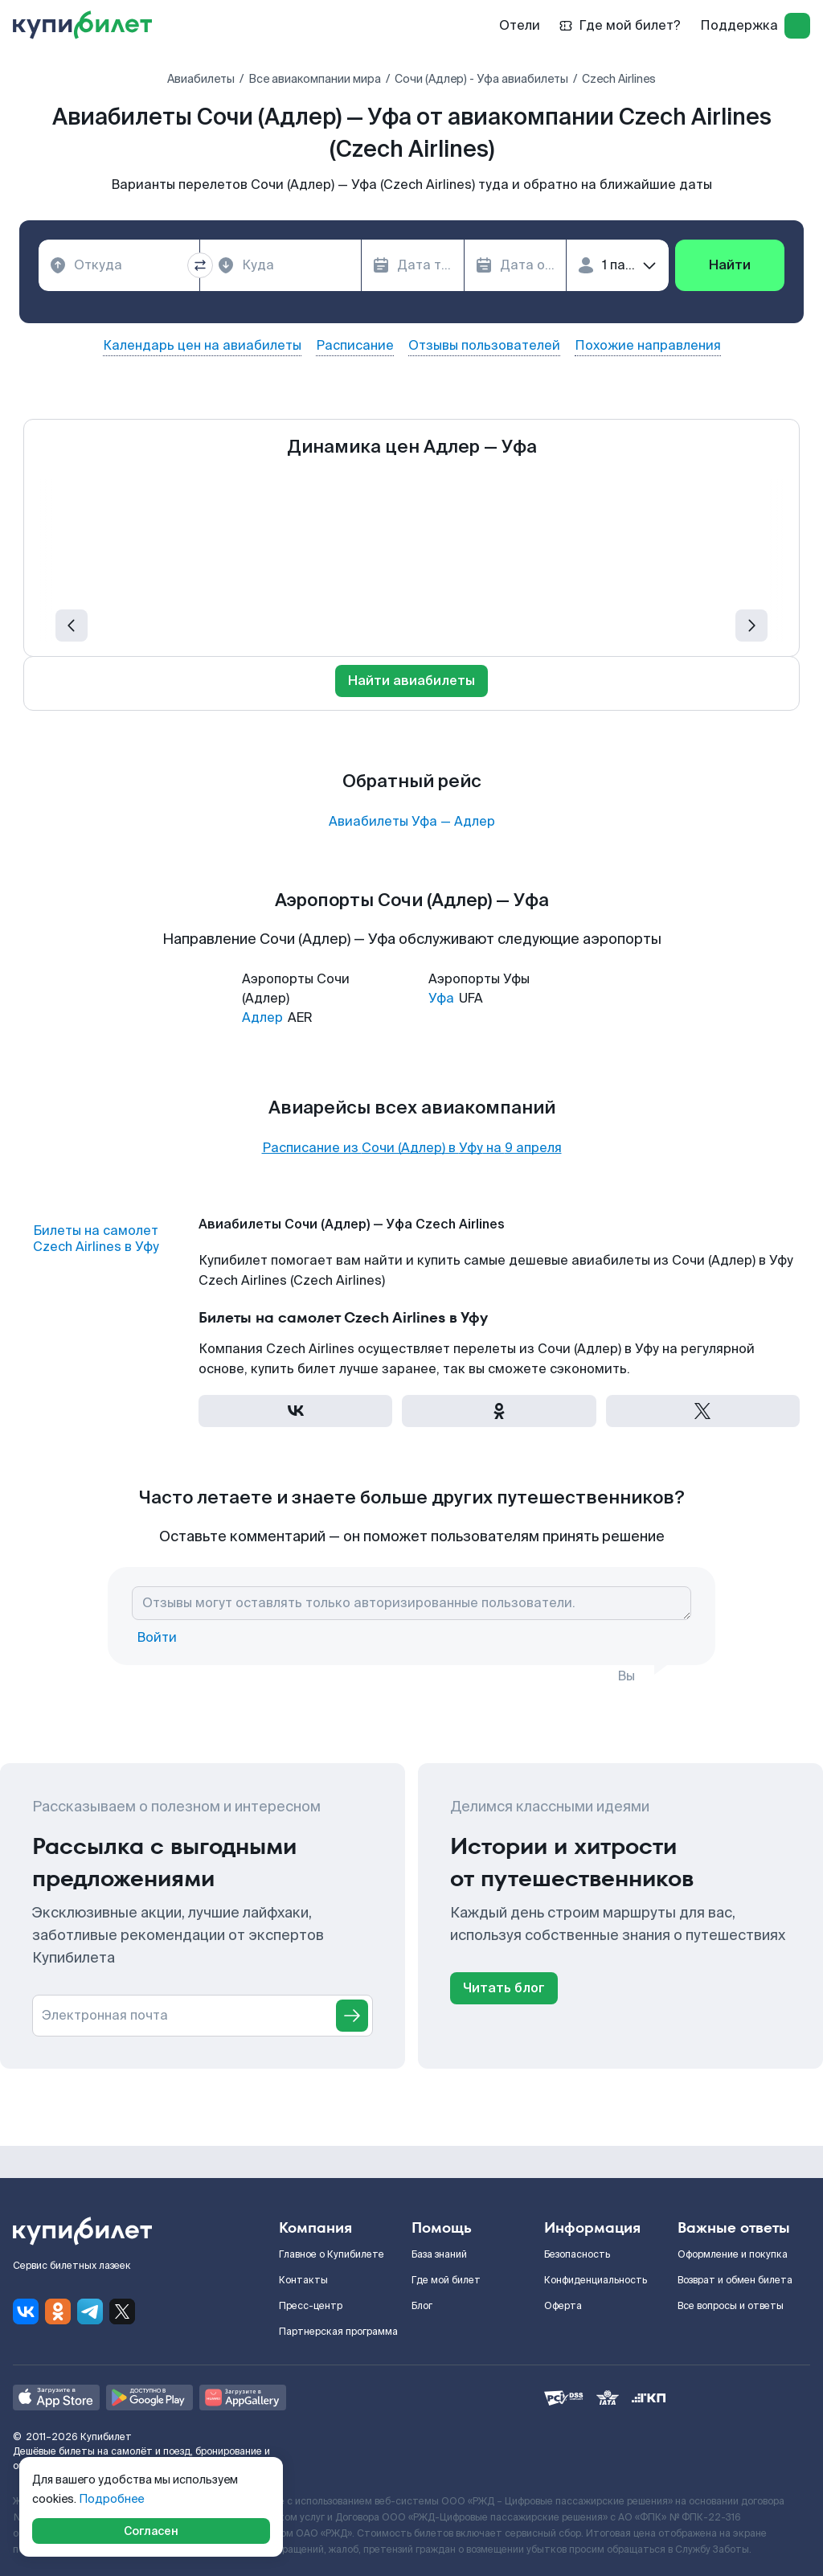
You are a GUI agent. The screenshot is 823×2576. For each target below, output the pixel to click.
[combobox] (119, 265)
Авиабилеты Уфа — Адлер (412, 822)
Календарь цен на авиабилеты (202, 346)
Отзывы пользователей (484, 346)
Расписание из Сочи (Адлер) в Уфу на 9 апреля (412, 1148)
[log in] (797, 26)
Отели (519, 25)
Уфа (441, 998)
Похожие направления (648, 346)
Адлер (262, 1017)
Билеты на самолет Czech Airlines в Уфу (96, 1239)
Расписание (355, 346)
